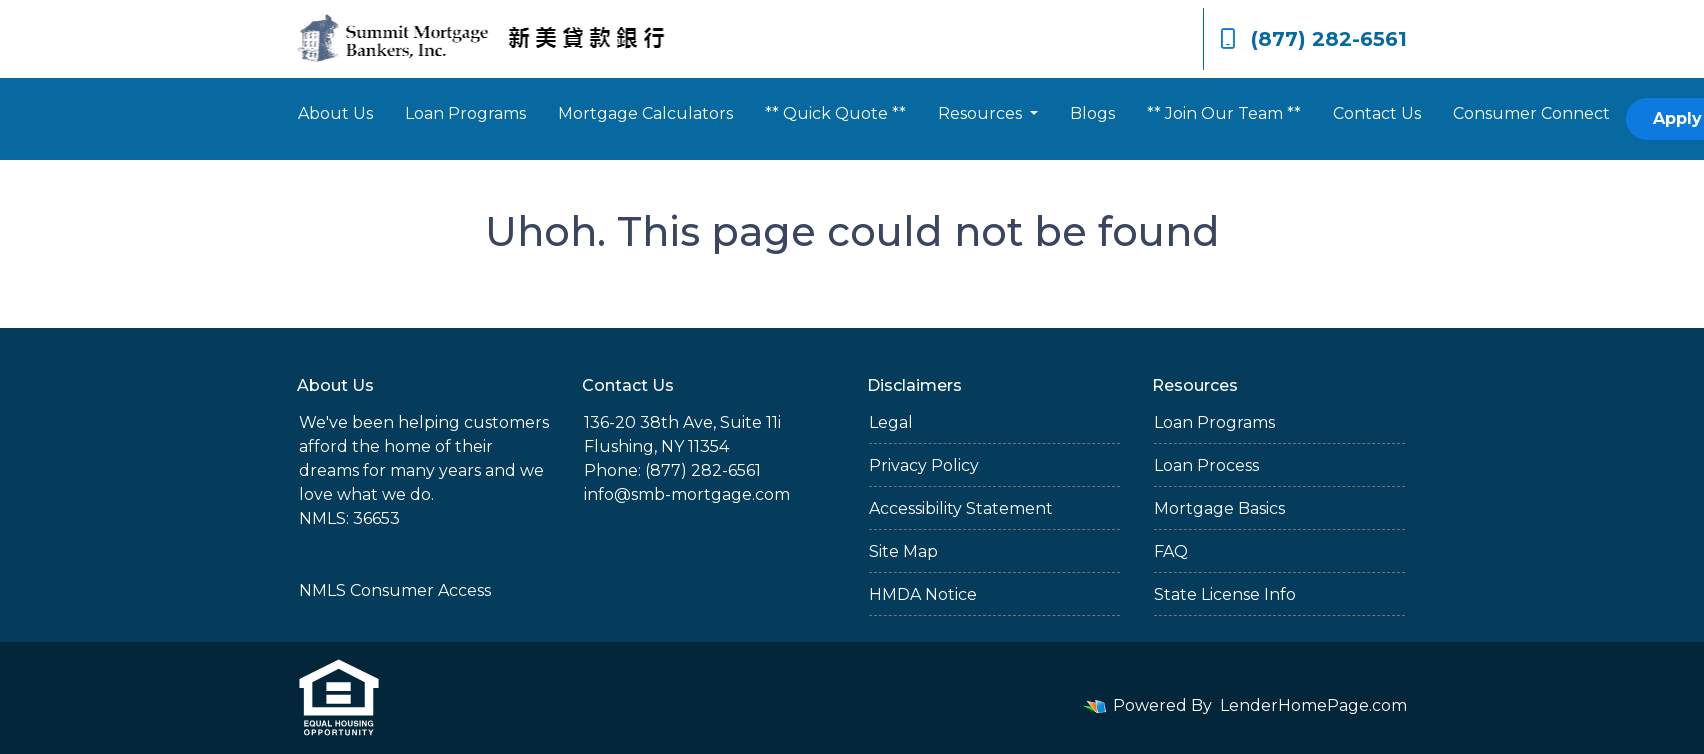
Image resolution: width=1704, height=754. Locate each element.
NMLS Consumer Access (395, 590)
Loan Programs (465, 113)
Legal (891, 422)
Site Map (903, 551)
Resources (982, 113)
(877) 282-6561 (1313, 39)
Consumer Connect (1531, 113)
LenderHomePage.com (1313, 705)
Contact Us (1377, 113)
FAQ (1171, 551)
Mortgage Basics (1219, 508)
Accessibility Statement (961, 508)
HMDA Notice (923, 594)
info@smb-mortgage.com (687, 494)
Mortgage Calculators (645, 113)
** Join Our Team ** (1224, 113)
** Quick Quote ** (835, 113)
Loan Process (1206, 465)
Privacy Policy (924, 465)
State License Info (1225, 594)
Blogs (1092, 113)
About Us (335, 113)
